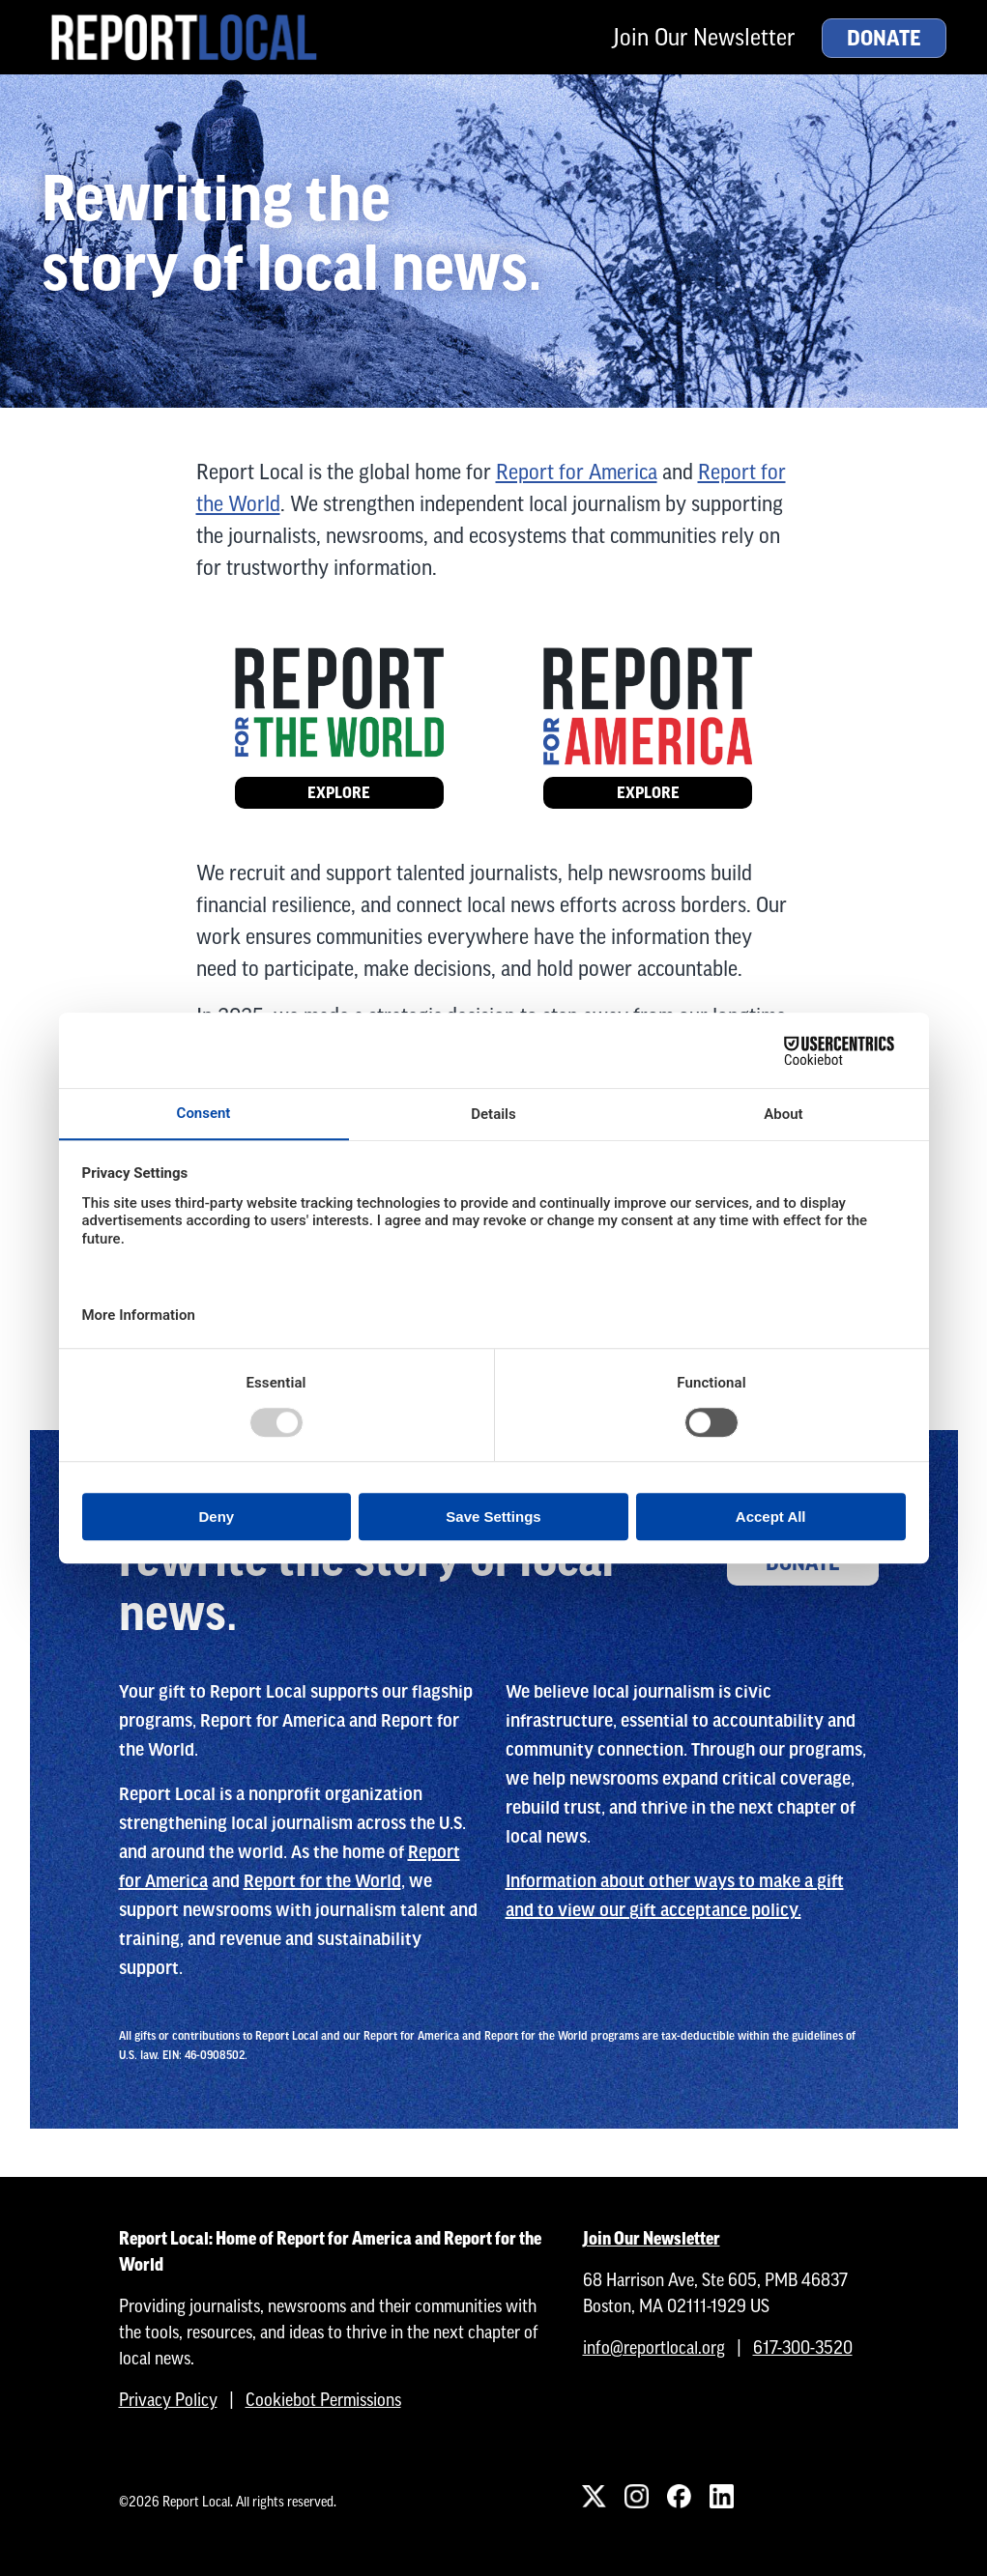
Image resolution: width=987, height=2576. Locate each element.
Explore (338, 793)
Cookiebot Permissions (323, 2400)
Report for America (576, 472)
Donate (884, 38)
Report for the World (322, 1881)
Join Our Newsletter (704, 37)
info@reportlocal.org (654, 2347)
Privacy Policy (168, 2400)
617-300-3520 (803, 2347)
